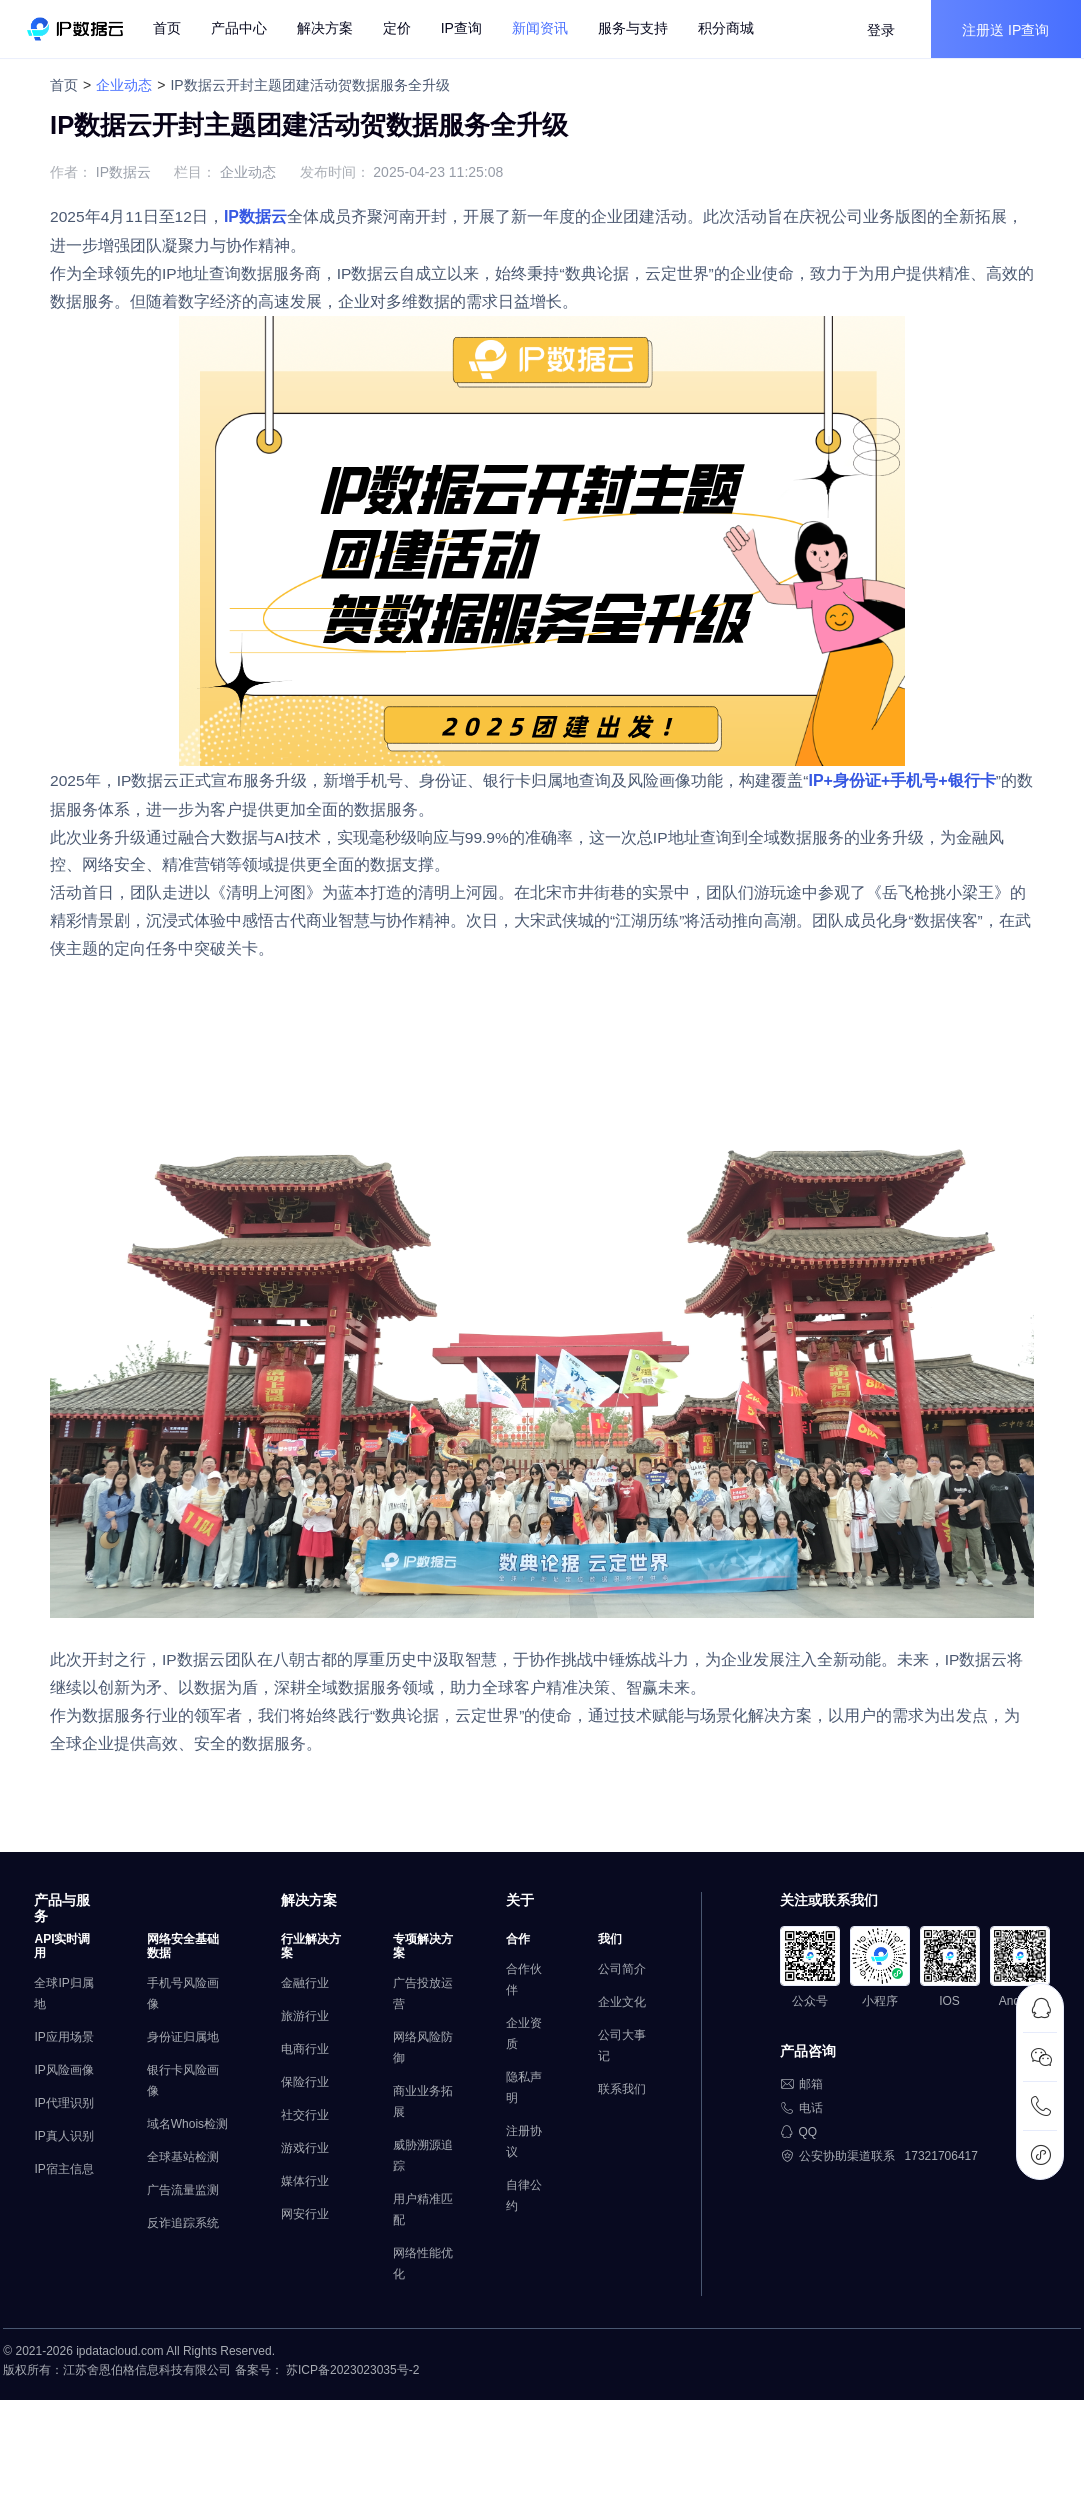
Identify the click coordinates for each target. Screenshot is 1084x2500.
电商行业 (297, 2081)
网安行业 (297, 2246)
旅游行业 (297, 2048)
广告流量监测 (183, 2243)
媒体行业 (297, 2213)
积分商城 (730, 30)
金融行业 (297, 2015)
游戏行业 (297, 2180)
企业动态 (134, 85)
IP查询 (465, 30)
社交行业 (297, 2147)
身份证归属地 (183, 2069)
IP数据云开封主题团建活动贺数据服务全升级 (319, 85)
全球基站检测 (183, 2210)
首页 (171, 30)
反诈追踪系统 (183, 2276)
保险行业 (297, 2114)
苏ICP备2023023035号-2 (349, 2410)
